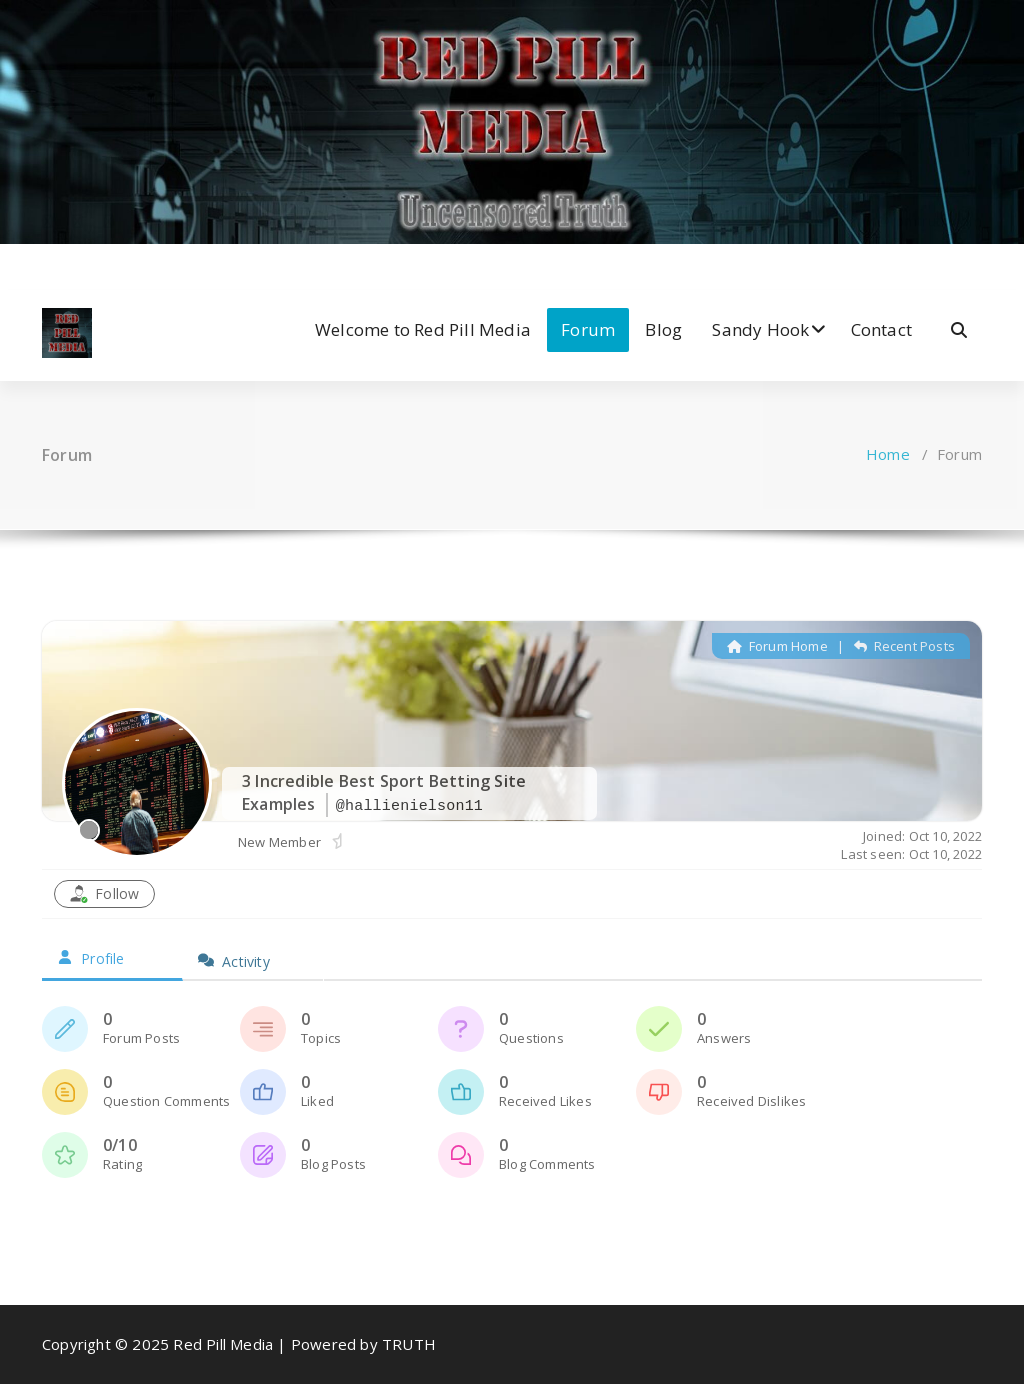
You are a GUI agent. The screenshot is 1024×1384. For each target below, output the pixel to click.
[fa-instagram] (108, 264)
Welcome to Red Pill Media (423, 329)
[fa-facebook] (47, 264)
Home (888, 454)
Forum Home (777, 646)
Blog (663, 329)
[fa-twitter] (77, 264)
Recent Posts (904, 646)
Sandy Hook (760, 329)
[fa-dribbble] (138, 264)
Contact (881, 329)
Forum (588, 329)
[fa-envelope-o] (171, 264)
